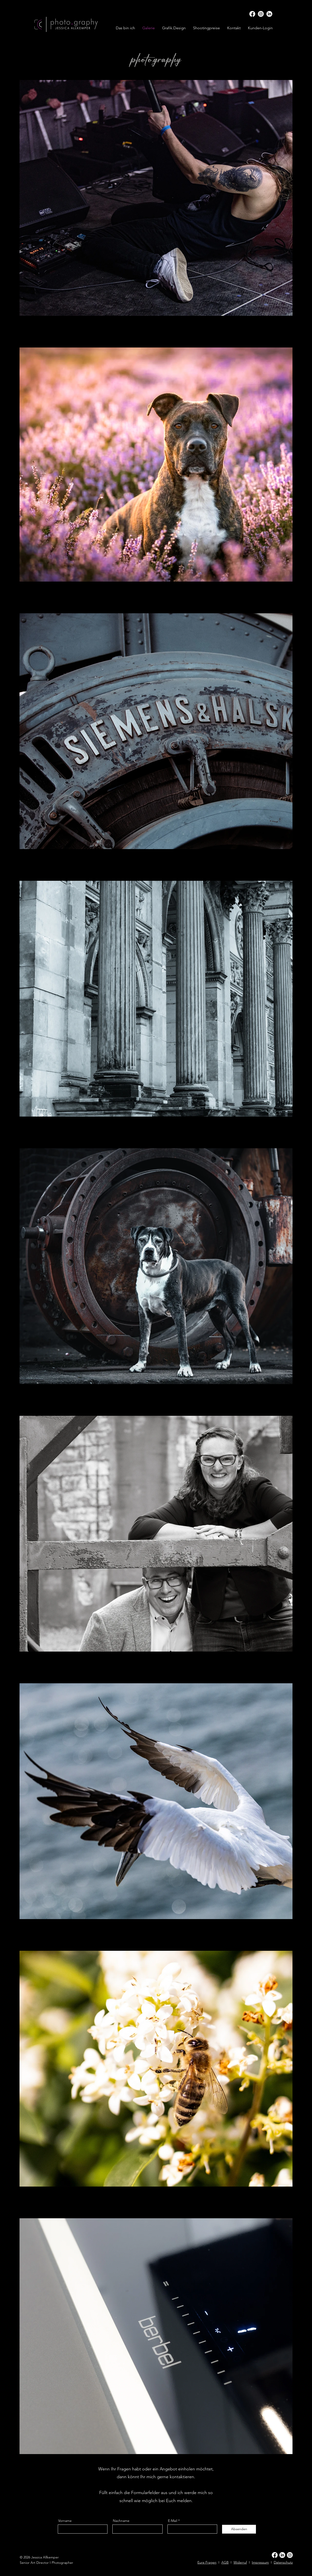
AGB (225, 2562)
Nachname (121, 2520)
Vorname (65, 2520)
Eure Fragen (206, 2562)
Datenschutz (283, 2562)
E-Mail (172, 2520)
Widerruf (240, 2562)
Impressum (260, 2562)
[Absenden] (239, 2529)
